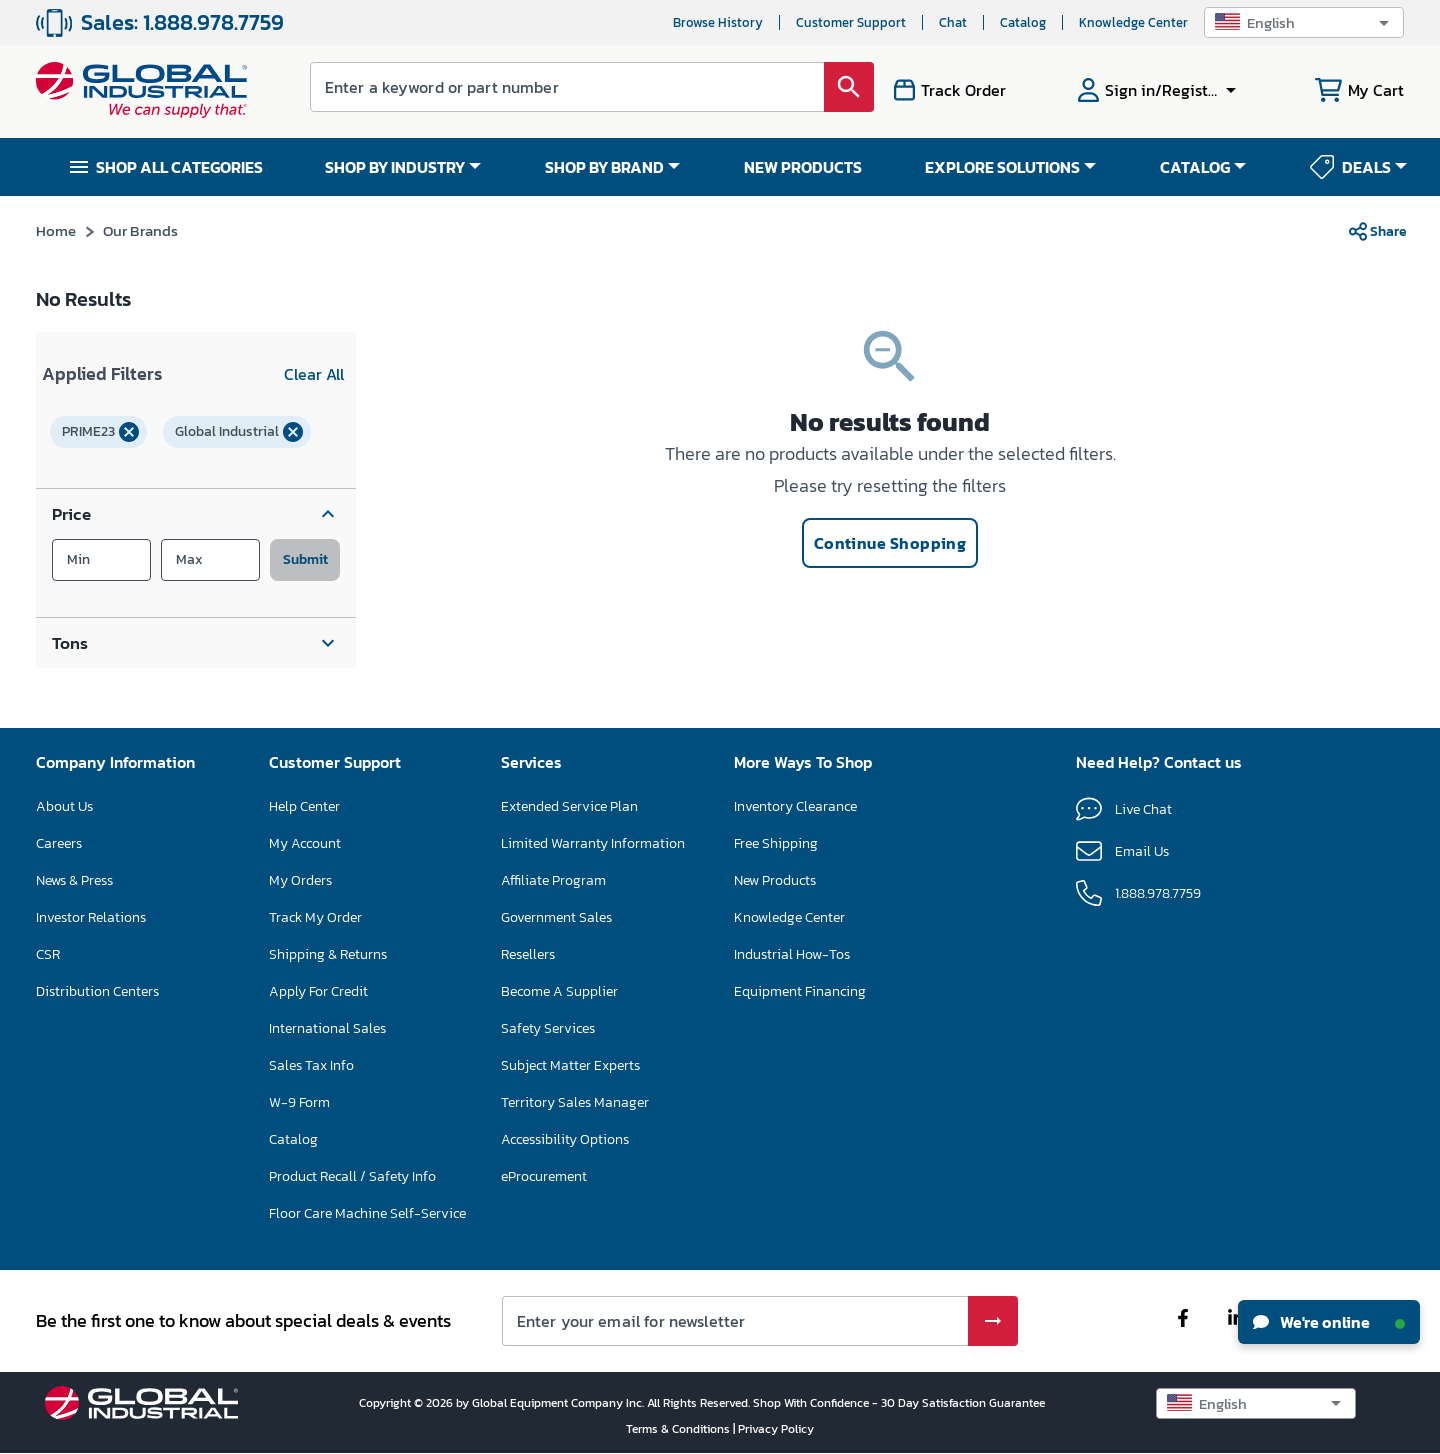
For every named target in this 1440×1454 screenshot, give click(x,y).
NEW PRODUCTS (803, 167)
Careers (59, 843)
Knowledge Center (1133, 22)
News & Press (74, 880)
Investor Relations (91, 917)
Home (56, 230)
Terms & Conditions (679, 1429)
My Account (305, 843)
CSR (48, 954)
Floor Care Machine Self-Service (367, 1213)
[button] (1304, 22)
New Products (775, 880)
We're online (1329, 1322)
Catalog (1023, 22)
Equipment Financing (800, 991)
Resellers (528, 954)
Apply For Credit (318, 991)
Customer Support (851, 22)
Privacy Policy (776, 1429)
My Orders (300, 880)
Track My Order (315, 917)
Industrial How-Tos (792, 954)
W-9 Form (299, 1102)
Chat (953, 22)
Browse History (718, 22)
